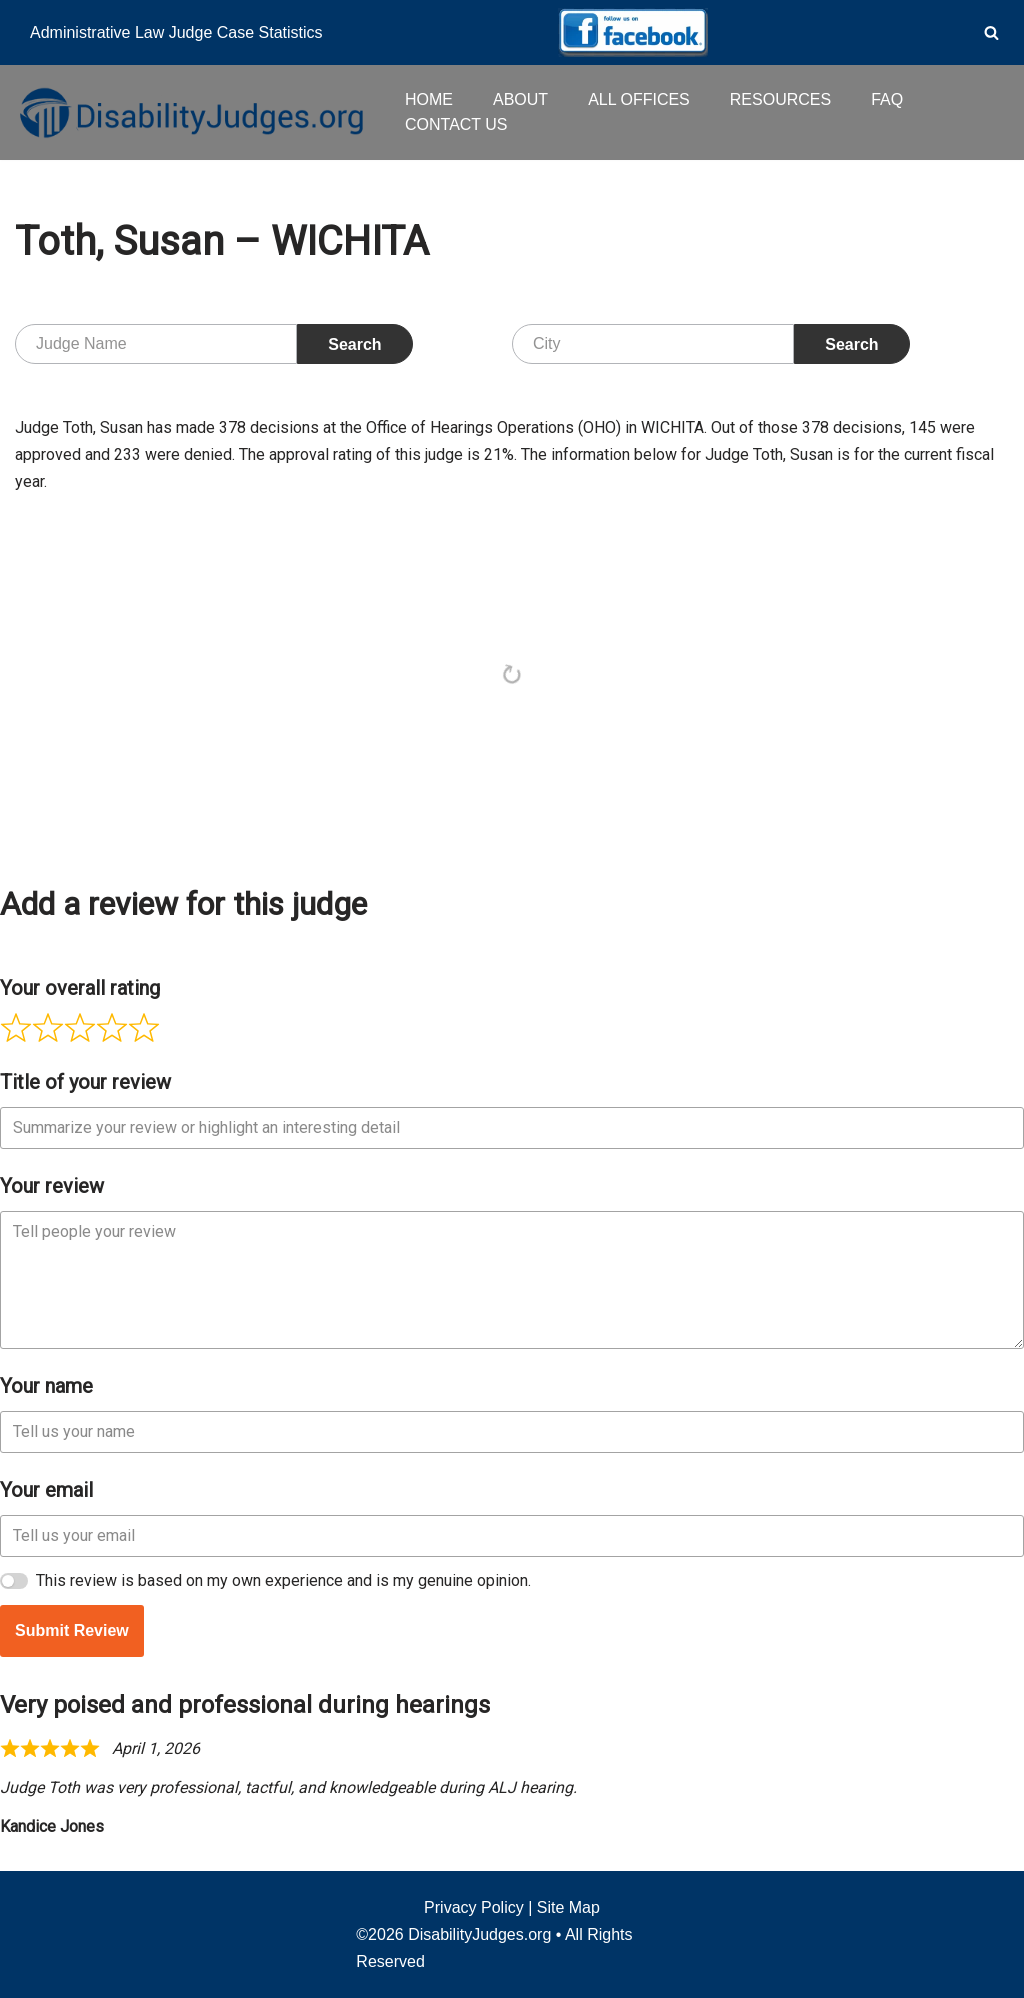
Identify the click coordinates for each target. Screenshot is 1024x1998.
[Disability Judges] (190, 112)
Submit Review (72, 1630)
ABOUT (520, 99)
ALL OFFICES (639, 99)
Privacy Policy (474, 1907)
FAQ (887, 99)
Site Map (568, 1907)
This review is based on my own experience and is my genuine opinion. (283, 1580)
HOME (429, 99)
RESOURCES (780, 99)
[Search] (991, 32)
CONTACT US (456, 124)
